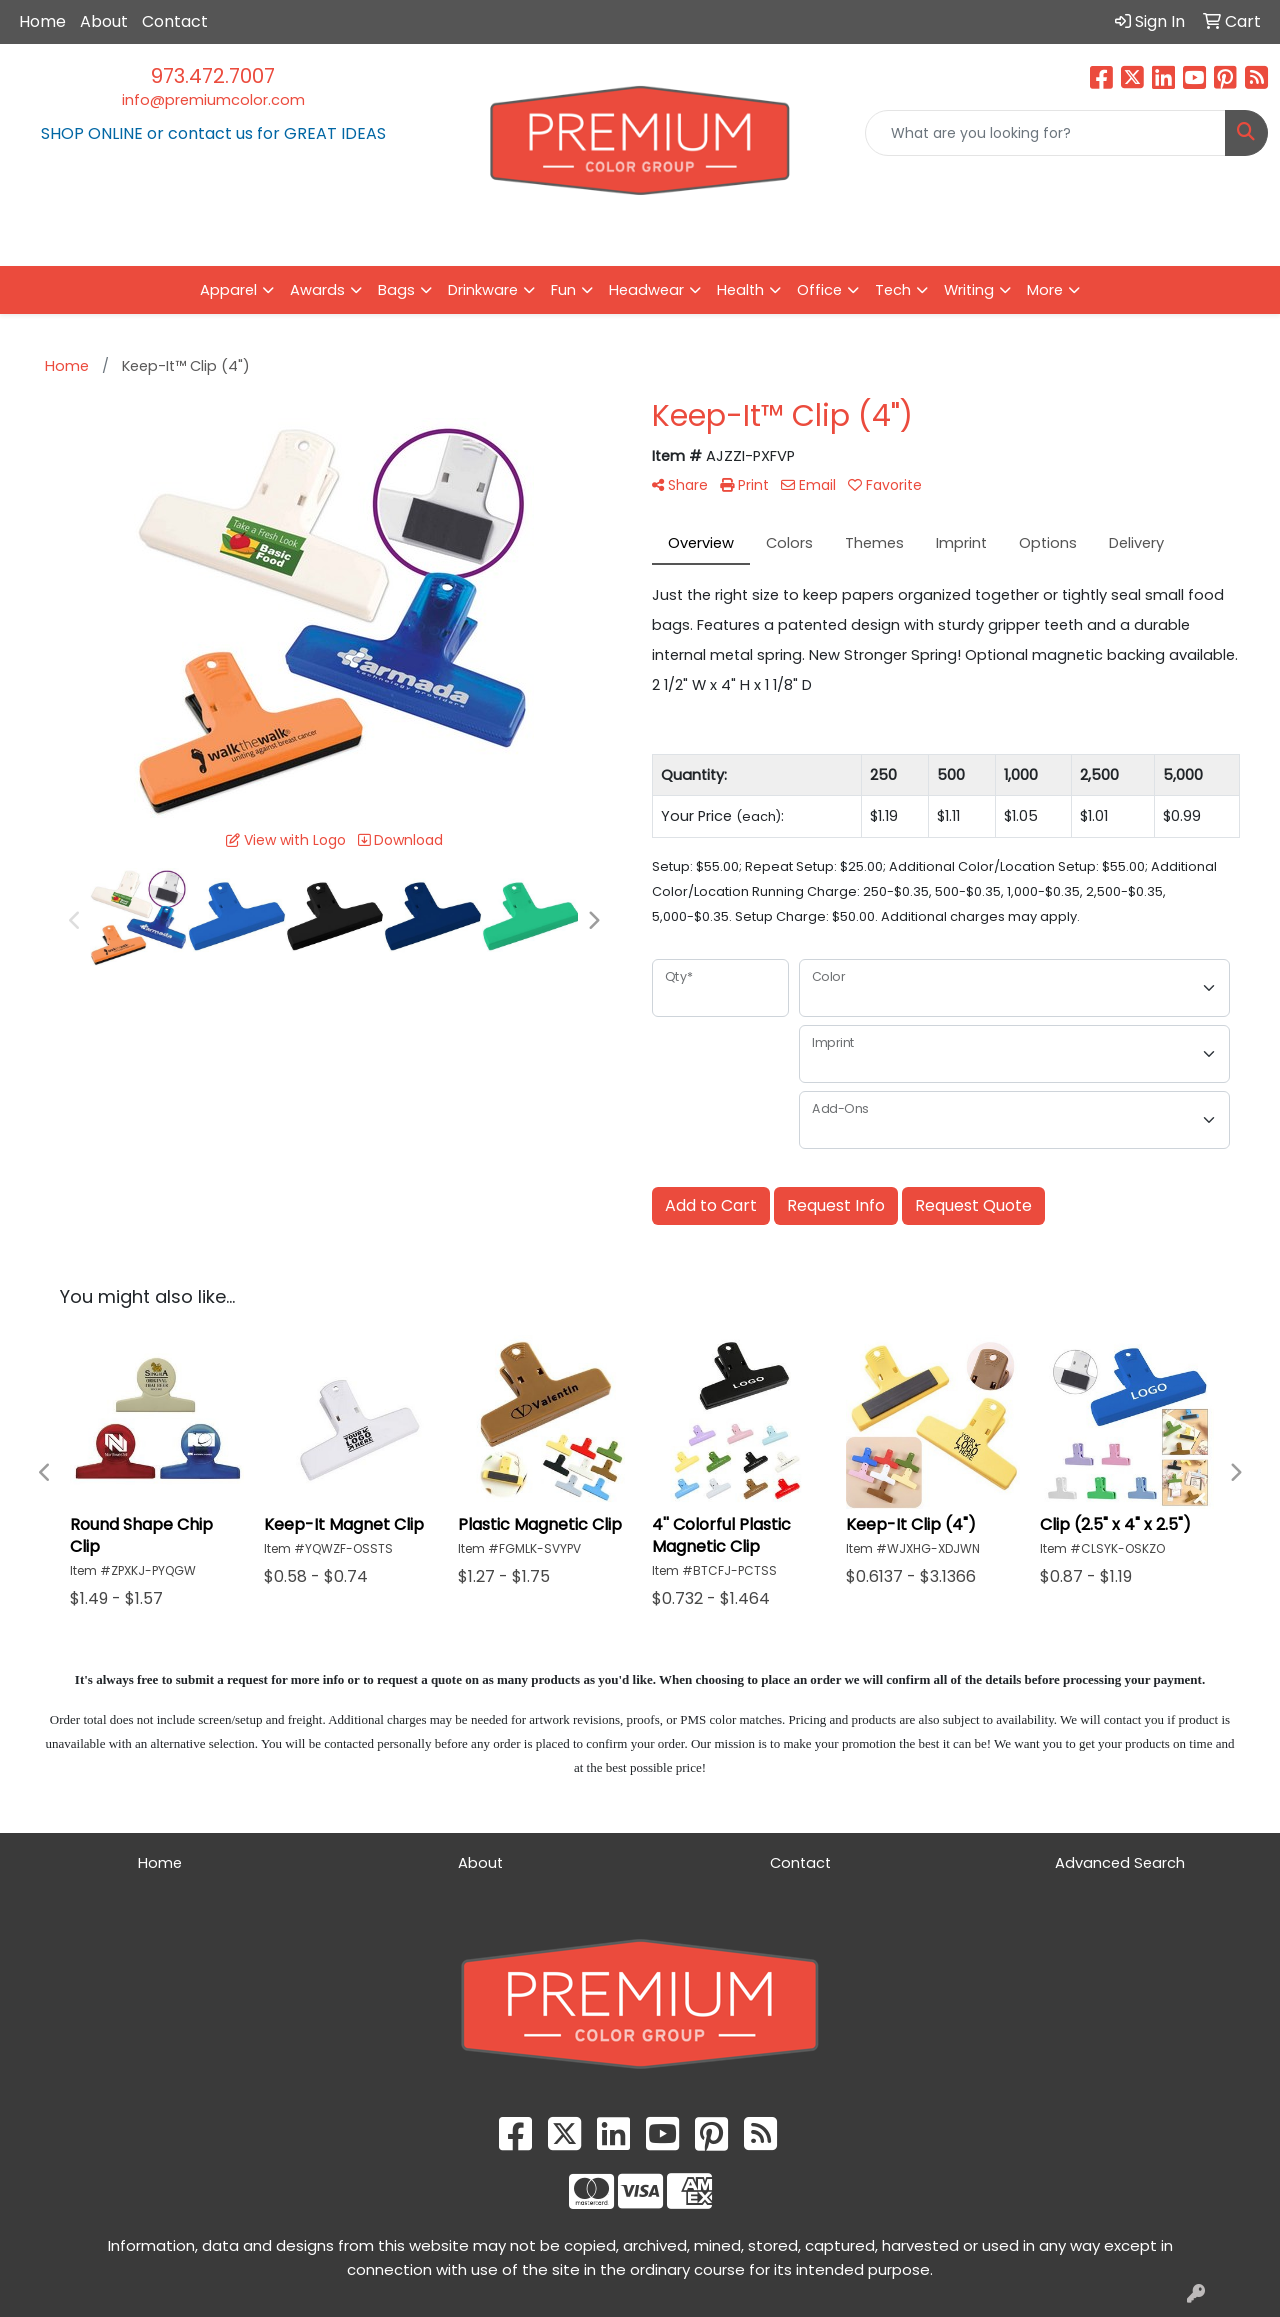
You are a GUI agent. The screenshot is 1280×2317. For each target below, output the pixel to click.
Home (42, 21)
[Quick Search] (1045, 133)
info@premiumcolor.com (213, 100)
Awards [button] (317, 290)
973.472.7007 (213, 76)
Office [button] (819, 290)
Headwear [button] (646, 290)
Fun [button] (563, 290)
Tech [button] (893, 290)
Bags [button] (396, 290)
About (104, 21)
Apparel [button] (228, 290)
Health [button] (740, 290)
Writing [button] (969, 290)
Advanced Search (1120, 1863)
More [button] (1045, 290)
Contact (175, 21)
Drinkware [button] (483, 290)
